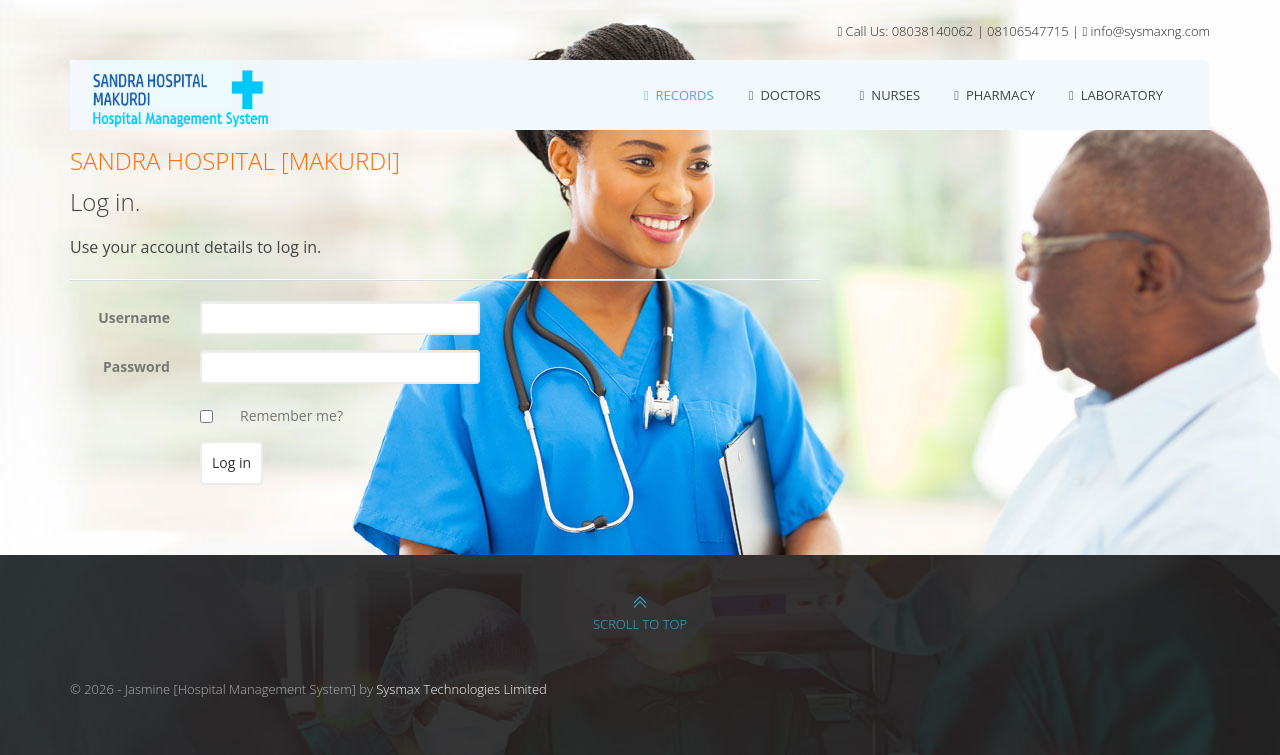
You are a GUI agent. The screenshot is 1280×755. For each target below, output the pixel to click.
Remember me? (291, 415)
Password (136, 366)
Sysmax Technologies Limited (461, 689)
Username (134, 317)
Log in (1195, 80)
